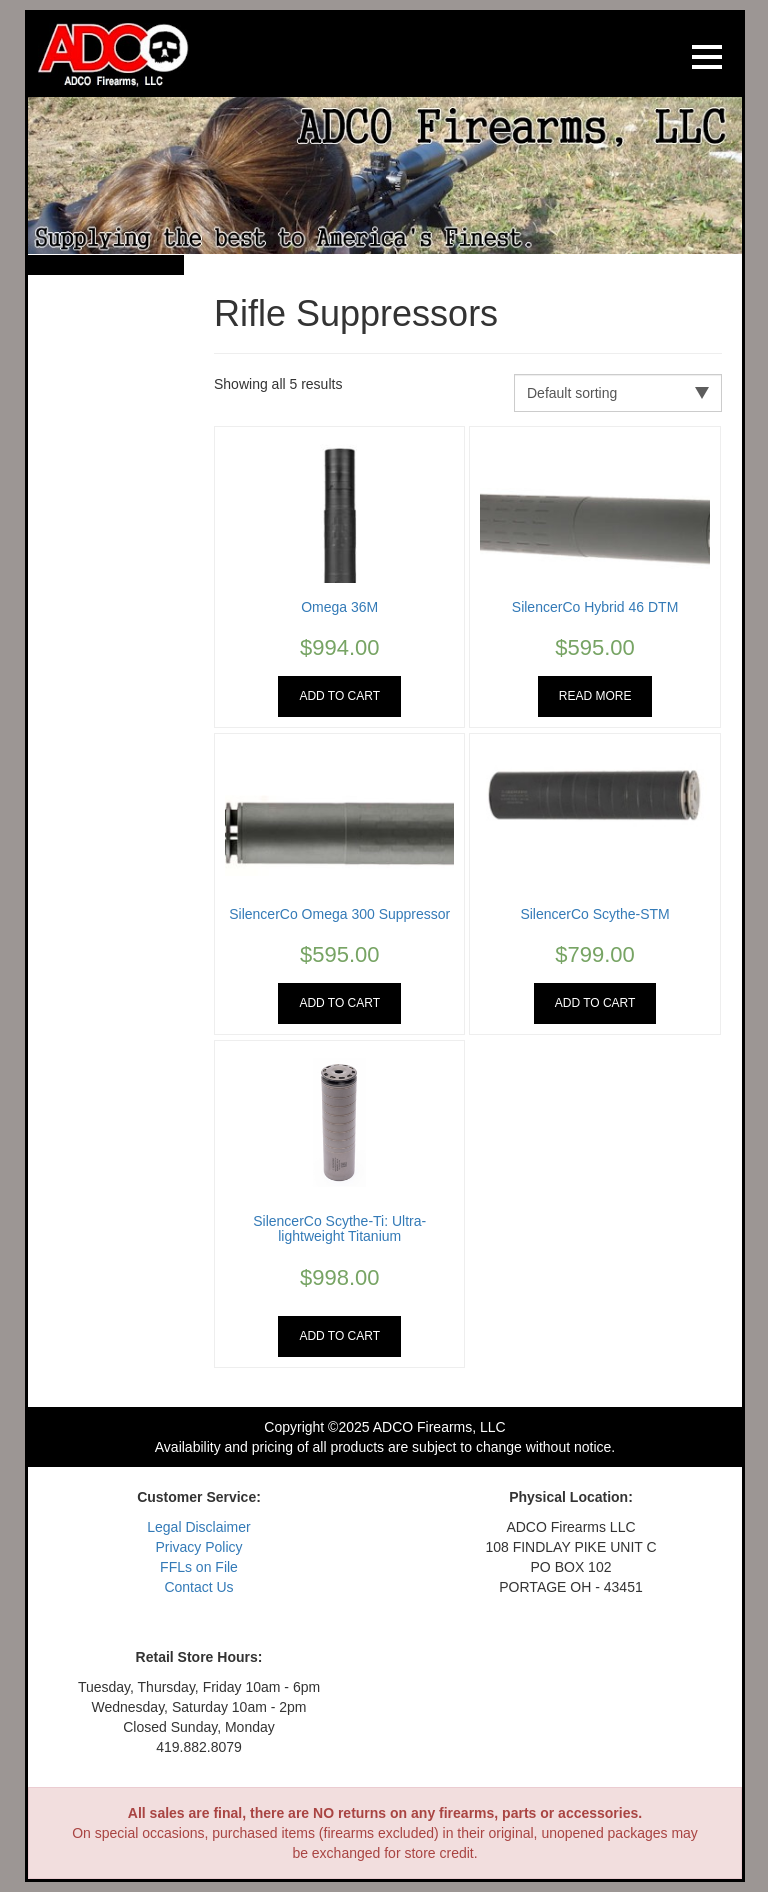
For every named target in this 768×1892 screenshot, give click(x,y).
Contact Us (198, 1587)
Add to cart (339, 696)
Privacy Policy (198, 1547)
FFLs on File (199, 1567)
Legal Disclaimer (198, 1527)
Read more (595, 696)
